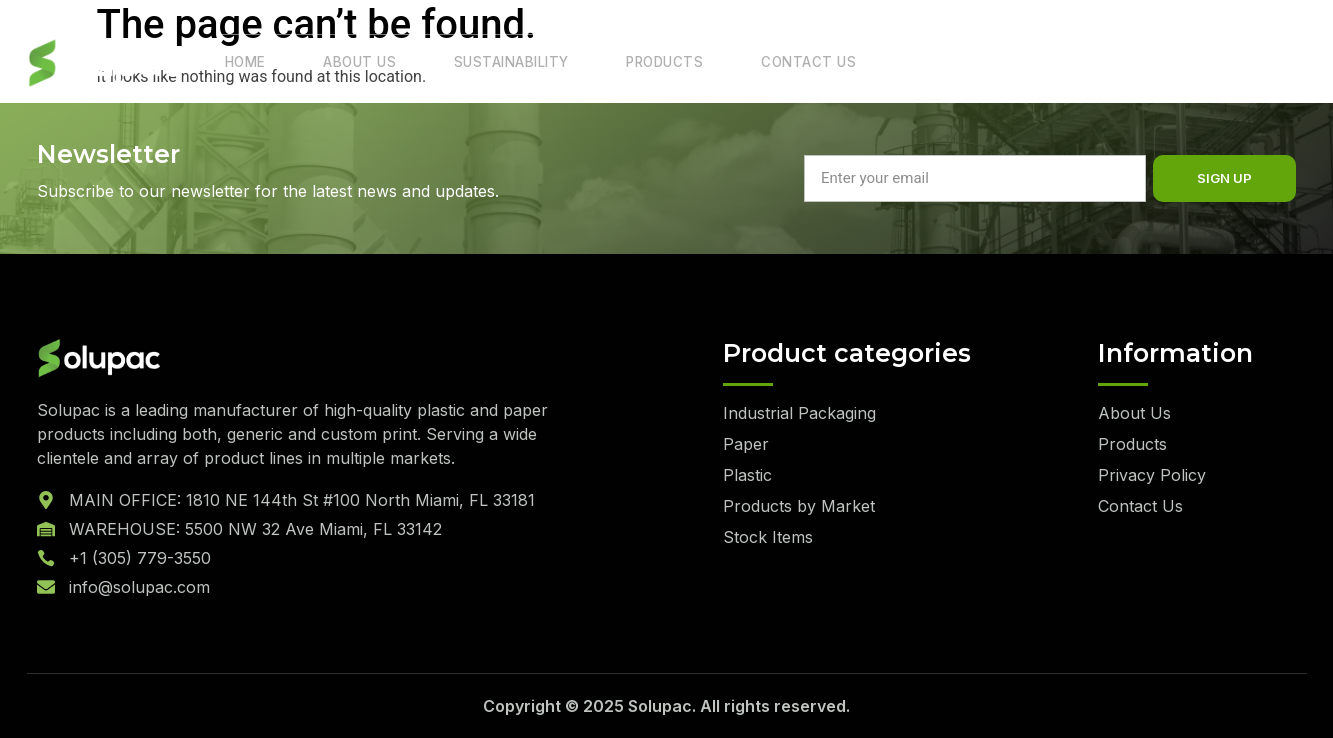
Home (241, 63)
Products (637, 63)
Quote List (1218, 62)
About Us (346, 63)
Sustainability (490, 63)
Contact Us (771, 63)
